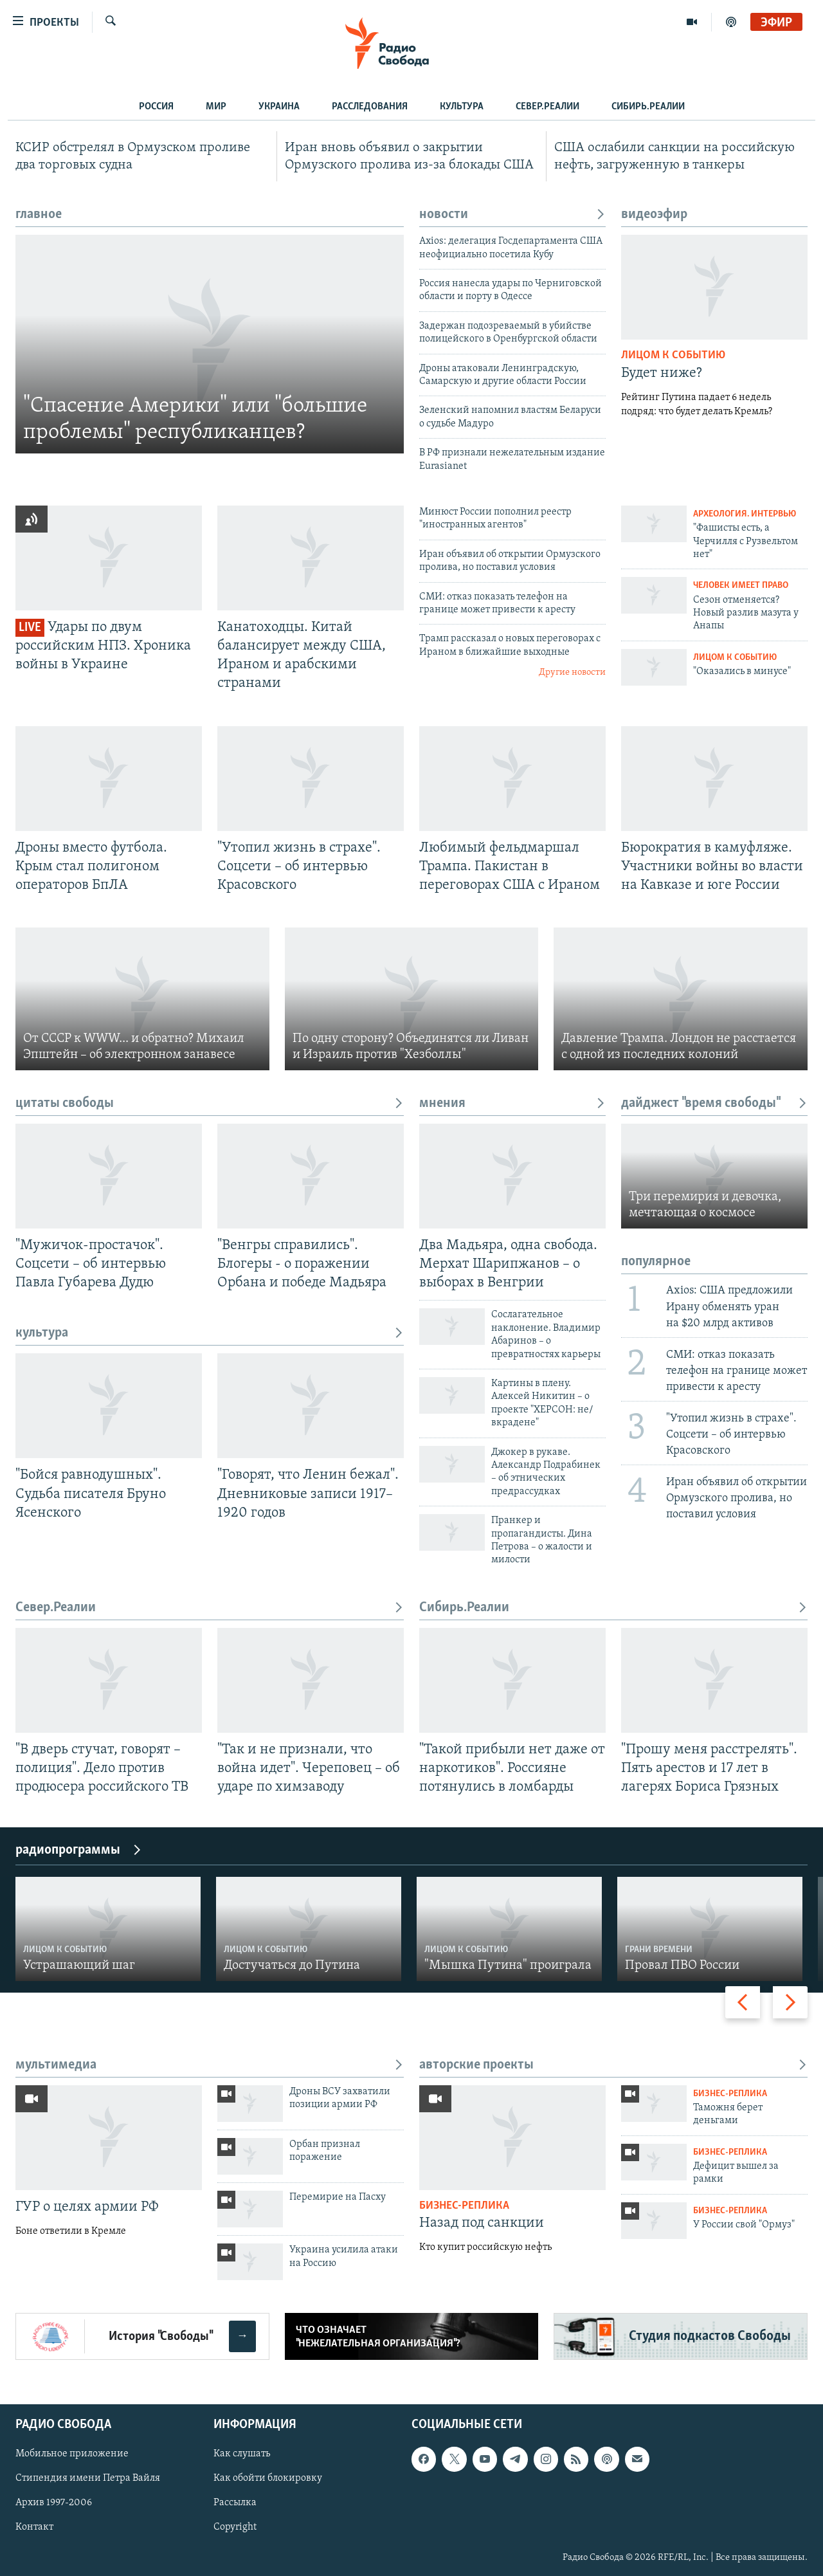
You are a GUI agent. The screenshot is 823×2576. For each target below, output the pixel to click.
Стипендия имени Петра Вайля (87, 2479)
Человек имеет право (740, 585)
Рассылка (235, 2503)
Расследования (370, 107)
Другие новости (572, 672)
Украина (279, 107)
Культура (462, 107)
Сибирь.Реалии (648, 107)
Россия (156, 107)
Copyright (235, 2528)
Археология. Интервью (744, 514)
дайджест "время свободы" (714, 1103)
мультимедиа (209, 2065)
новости (512, 214)
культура (209, 1333)
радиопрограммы (78, 1850)
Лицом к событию (673, 355)
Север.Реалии (547, 107)
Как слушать (241, 2454)
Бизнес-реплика (464, 2206)
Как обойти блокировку (267, 2479)
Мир (216, 107)
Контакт (34, 2528)
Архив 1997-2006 (53, 2503)
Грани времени (658, 1950)
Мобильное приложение (72, 2454)
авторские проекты (613, 2065)
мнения (512, 1103)
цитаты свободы (209, 1103)
